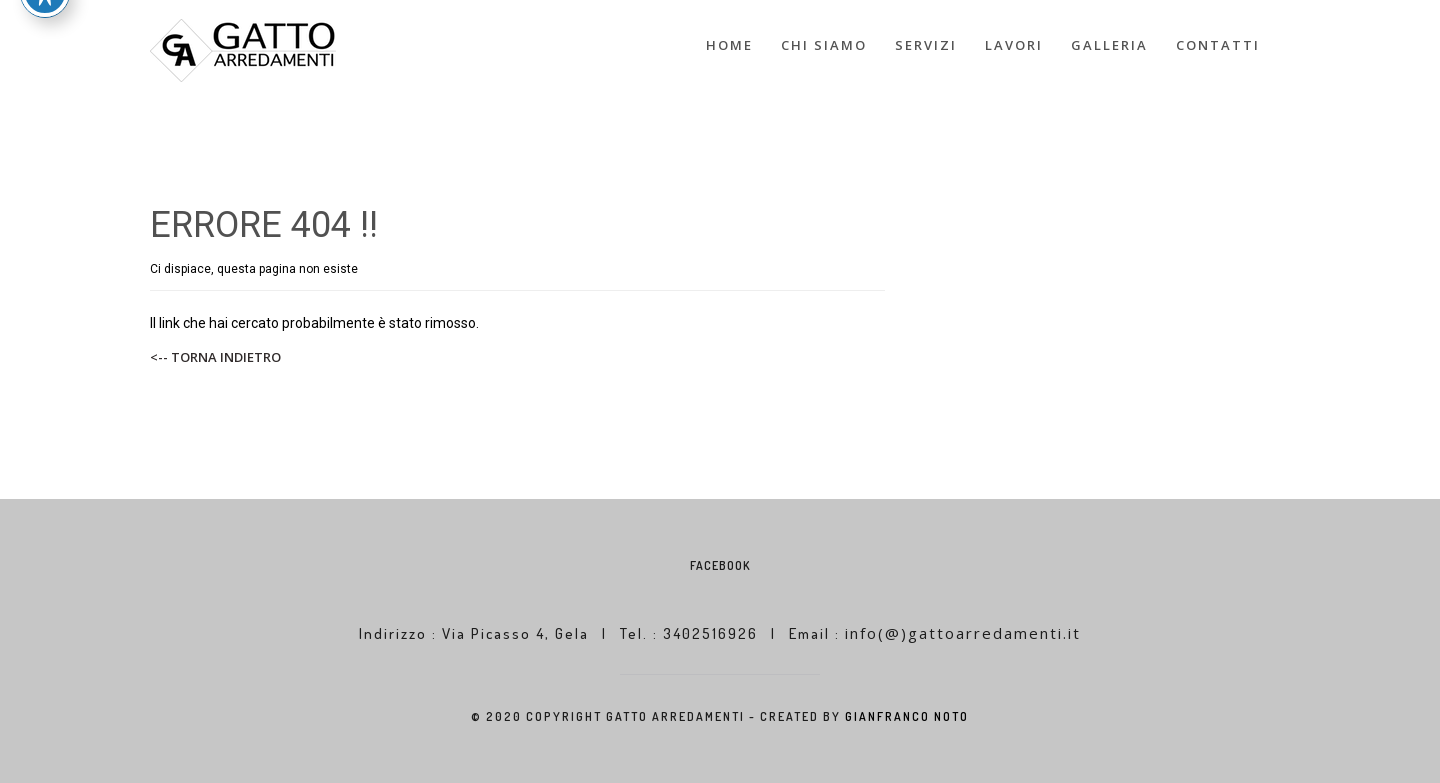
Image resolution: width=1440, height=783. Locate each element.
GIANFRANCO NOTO (907, 716)
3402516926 (713, 633)
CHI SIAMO (824, 45)
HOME (729, 45)
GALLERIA (1109, 45)
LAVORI (1014, 45)
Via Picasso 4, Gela (515, 633)
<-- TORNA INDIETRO (215, 357)
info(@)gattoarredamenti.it (963, 633)
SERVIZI (926, 45)
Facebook (720, 565)
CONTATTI (1218, 45)
